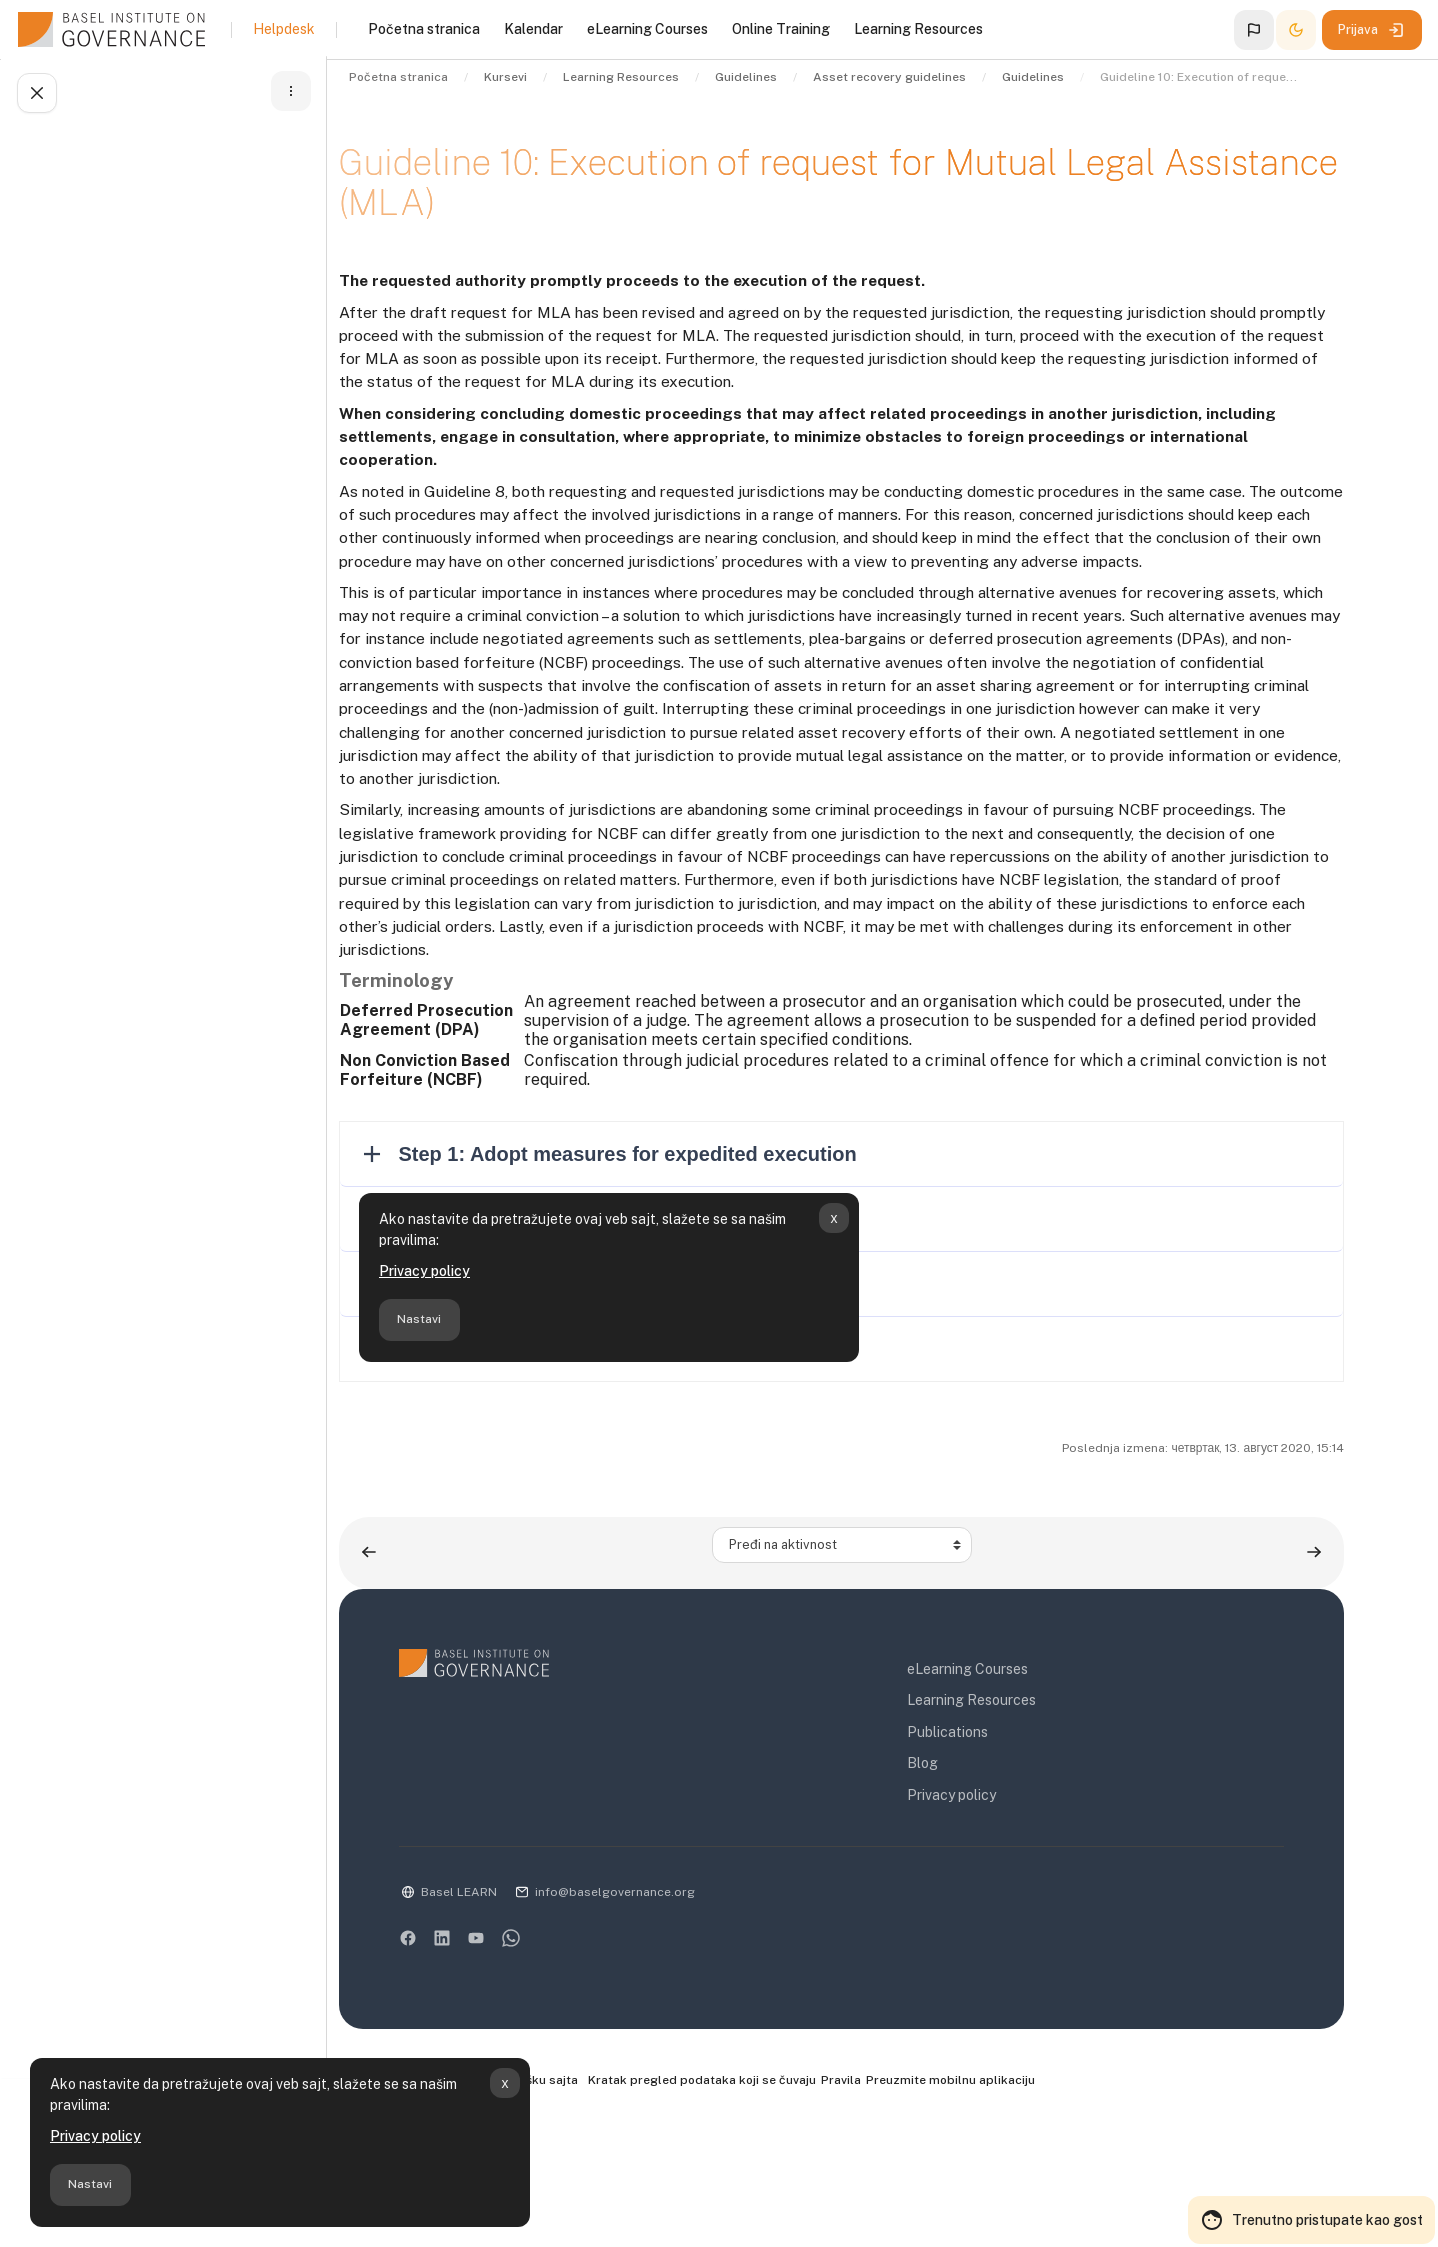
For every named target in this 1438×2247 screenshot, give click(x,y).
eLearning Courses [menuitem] (647, 29)
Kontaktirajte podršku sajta (559, 2199)
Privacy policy (95, 2136)
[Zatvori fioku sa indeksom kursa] (36, 96)
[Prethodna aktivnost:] (440, 1669)
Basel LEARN (530, 2009)
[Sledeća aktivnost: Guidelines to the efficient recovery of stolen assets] (1318, 1669)
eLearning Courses (1004, 1786)
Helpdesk (284, 29)
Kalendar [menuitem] (533, 29)
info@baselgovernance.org (686, 2009)
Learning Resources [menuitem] (918, 29)
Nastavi (90, 2184)
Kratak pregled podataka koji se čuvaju (775, 2198)
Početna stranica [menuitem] (424, 29)
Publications (984, 1849)
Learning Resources (1008, 1818)
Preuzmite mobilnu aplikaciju (1029, 2198)
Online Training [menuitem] (781, 29)
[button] (1254, 30)
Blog (959, 1881)
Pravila (917, 2198)
